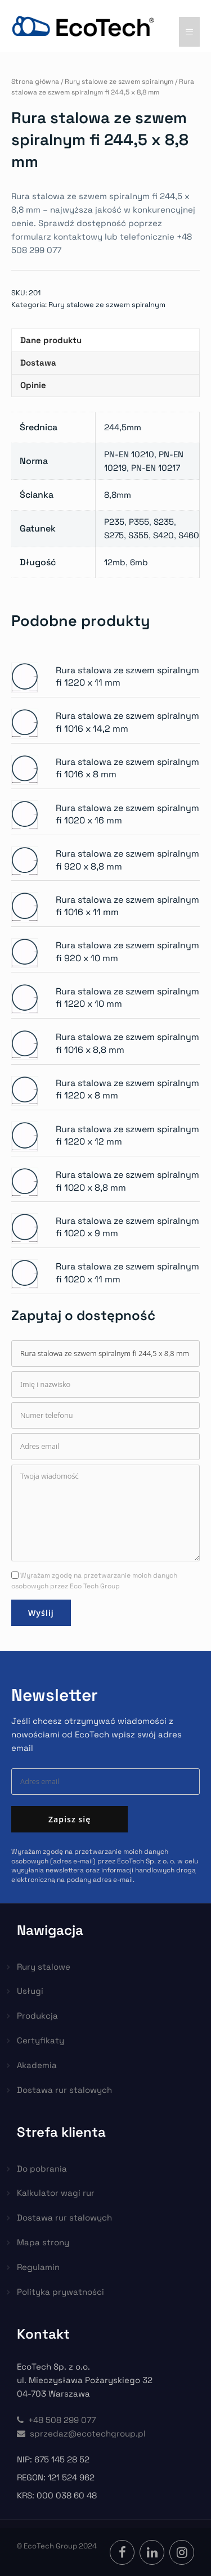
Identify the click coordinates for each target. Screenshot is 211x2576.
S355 (138, 535)
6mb (139, 562)
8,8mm (117, 494)
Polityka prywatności (60, 2291)
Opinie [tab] (33, 385)
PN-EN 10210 (129, 454)
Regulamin (38, 2267)
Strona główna (35, 81)
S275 (114, 535)
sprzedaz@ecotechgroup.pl (81, 2433)
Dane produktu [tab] (51, 340)
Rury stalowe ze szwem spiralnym (119, 81)
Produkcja (37, 2015)
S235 (164, 521)
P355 (139, 521)
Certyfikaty (40, 2040)
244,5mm (122, 427)
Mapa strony (43, 2242)
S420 (163, 535)
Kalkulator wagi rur (56, 2192)
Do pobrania (42, 2168)
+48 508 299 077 (56, 2420)
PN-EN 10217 (155, 467)
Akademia (37, 2065)
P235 (114, 521)
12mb (114, 562)
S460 (188, 535)
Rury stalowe (43, 1966)
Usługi (30, 1990)
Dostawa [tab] (38, 362)
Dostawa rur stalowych (64, 2089)
